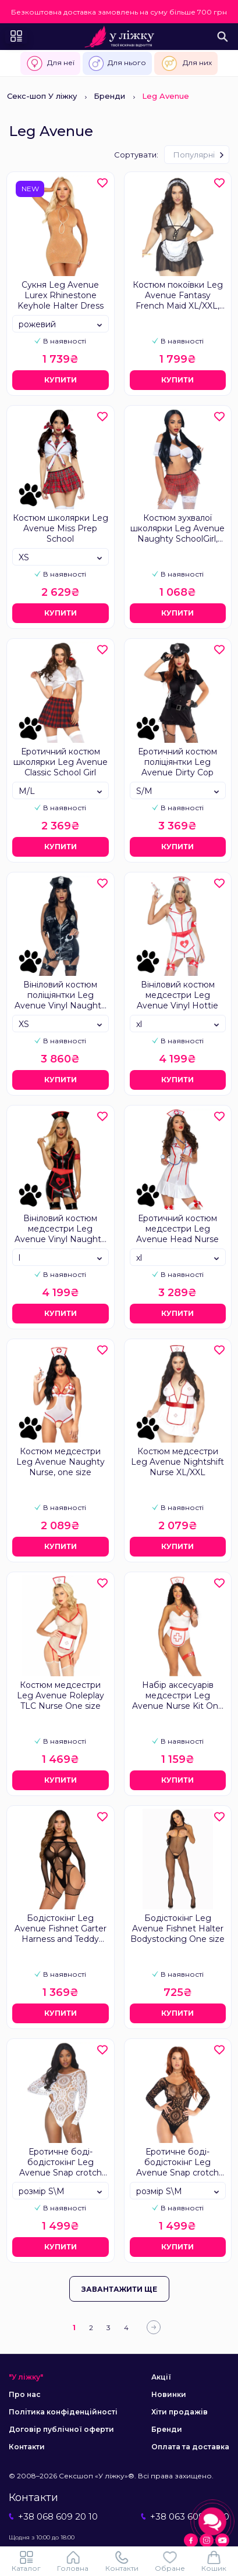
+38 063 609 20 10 (185, 2516)
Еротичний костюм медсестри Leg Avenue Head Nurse (177, 1228)
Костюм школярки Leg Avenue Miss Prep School (60, 528)
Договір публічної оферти (61, 2429)
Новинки (168, 2394)
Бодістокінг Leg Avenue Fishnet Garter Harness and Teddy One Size (60, 1929)
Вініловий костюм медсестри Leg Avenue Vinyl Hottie (177, 995)
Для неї (50, 63)
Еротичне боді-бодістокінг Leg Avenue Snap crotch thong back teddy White (60, 2162)
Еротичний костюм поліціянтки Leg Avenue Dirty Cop (177, 762)
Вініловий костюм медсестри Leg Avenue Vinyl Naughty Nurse (60, 1229)
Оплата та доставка (190, 2446)
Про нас (25, 2394)
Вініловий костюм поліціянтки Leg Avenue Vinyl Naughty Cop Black (60, 995)
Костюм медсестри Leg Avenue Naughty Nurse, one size (60, 1461)
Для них (186, 63)
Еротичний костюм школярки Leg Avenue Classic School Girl (60, 762)
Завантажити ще (119, 2289)
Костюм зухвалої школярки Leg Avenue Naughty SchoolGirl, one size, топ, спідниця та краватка (177, 529)
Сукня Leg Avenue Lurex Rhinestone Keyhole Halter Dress (60, 295)
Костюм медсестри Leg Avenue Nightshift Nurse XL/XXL (177, 1461)
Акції (161, 2377)
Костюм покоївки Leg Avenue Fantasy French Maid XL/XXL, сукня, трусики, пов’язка (178, 296)
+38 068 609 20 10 (53, 2516)
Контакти (27, 2446)
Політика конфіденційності (63, 2411)
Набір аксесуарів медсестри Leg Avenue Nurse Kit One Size (177, 1696)
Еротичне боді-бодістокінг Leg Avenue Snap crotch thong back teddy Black (177, 2162)
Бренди (109, 96)
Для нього (117, 63)
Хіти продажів (179, 2411)
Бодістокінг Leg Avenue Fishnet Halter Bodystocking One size (177, 1928)
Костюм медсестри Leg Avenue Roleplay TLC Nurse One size (60, 1695)
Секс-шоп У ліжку (42, 96)
